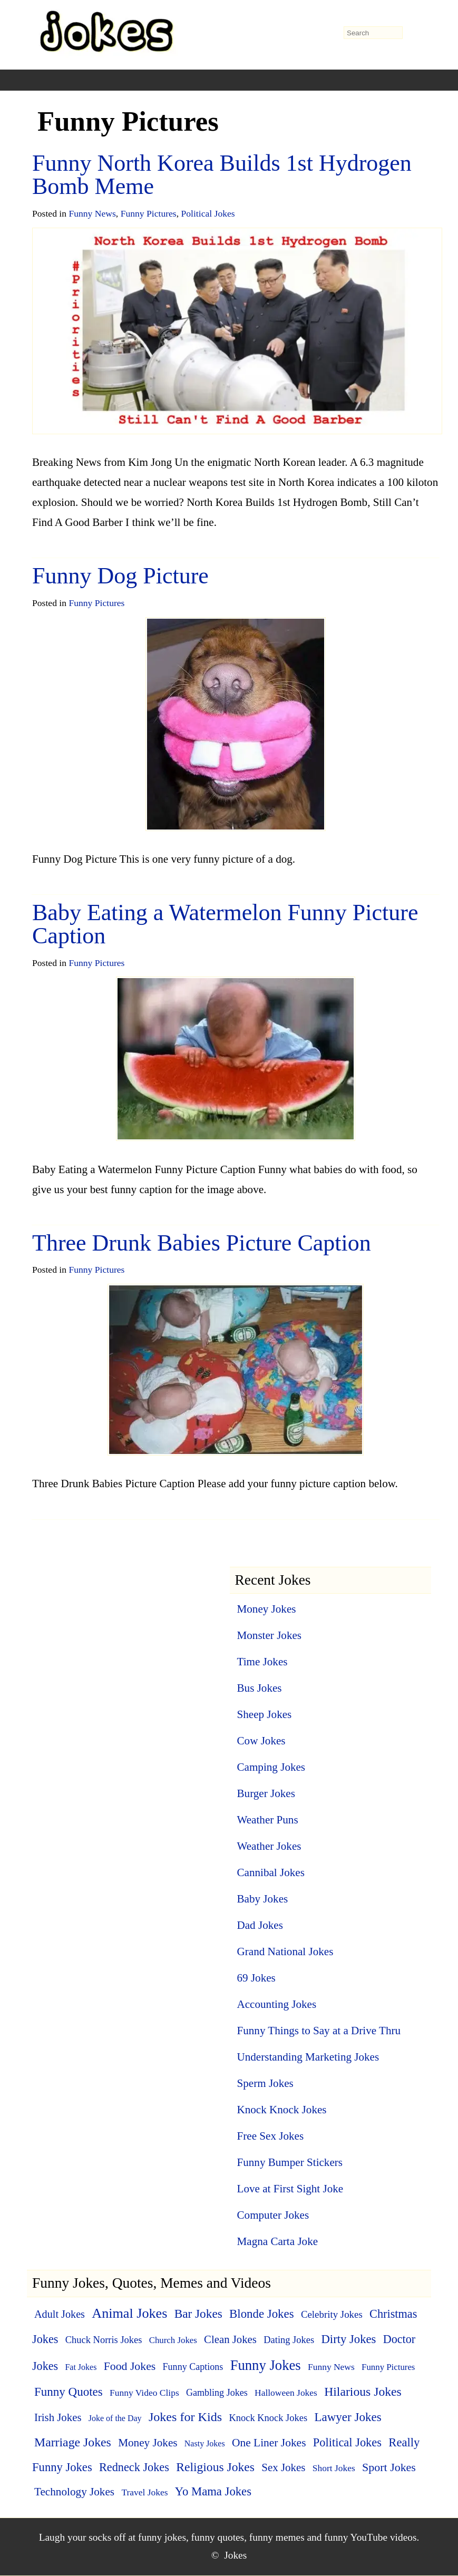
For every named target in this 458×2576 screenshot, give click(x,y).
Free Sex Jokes (270, 2136)
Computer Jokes (273, 2215)
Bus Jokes (259, 1688)
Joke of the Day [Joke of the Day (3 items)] (115, 2418)
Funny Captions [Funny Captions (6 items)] (193, 2367)
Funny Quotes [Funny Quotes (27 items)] (68, 2391)
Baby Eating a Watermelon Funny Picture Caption (225, 924)
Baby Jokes (262, 1898)
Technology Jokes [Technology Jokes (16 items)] (74, 2491)
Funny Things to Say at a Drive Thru (319, 2030)
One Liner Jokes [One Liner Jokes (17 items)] (269, 2442)
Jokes (235, 2555)
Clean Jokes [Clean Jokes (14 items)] (230, 2339)
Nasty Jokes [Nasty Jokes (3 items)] (204, 2443)
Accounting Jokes (277, 2004)
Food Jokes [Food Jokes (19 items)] (130, 2366)
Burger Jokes (266, 1793)
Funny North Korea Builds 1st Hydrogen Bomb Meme (222, 174)
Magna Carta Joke (277, 2241)
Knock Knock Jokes (282, 2109)
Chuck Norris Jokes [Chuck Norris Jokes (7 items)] (103, 2340)
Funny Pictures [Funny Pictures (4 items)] (388, 2367)
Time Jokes (262, 1661)
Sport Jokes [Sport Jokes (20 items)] (389, 2467)
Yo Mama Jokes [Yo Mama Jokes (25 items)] (213, 2491)
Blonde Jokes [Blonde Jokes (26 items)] (261, 2313)
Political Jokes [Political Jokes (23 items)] (347, 2442)
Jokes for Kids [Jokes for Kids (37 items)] (185, 2417)
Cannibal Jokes (271, 1872)
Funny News (92, 213)
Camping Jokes (271, 1767)
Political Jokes (208, 213)
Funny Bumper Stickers (290, 2162)
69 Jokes (256, 1978)
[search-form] (373, 32)
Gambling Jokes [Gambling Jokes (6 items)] (217, 2392)
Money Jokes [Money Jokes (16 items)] (147, 2442)
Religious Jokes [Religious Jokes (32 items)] (215, 2467)
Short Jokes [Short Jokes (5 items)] (334, 2468)
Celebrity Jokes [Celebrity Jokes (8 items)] (332, 2314)
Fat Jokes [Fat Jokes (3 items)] (80, 2367)
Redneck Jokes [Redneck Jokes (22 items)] (134, 2467)
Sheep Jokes (264, 1714)
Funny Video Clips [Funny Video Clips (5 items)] (144, 2392)
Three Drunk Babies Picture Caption (201, 1243)
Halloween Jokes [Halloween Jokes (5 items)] (286, 2392)
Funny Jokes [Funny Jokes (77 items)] (265, 2365)
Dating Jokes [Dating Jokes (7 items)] (289, 2340)
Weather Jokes (269, 1846)
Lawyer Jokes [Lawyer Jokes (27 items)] (347, 2417)
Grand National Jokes (285, 1951)
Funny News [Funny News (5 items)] (331, 2367)
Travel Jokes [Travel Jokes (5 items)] (144, 2492)
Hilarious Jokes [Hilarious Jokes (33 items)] (363, 2391)
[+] (133, 80)
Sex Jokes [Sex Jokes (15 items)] (283, 2467)
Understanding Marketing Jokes (308, 2057)
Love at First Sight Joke (290, 2188)
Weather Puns (267, 1819)
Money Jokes (266, 1609)
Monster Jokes (269, 1635)
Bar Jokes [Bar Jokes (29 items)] (198, 2313)
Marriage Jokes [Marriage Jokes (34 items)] (72, 2442)
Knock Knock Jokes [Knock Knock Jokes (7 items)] (268, 2418)
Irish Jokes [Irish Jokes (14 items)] (57, 2417)
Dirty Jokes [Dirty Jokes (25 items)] (348, 2339)
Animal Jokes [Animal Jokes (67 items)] (129, 2313)
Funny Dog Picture (120, 576)
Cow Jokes (261, 1740)
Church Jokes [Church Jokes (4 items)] (173, 2340)
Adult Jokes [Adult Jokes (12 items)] (59, 2314)
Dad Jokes (260, 1925)
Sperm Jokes (265, 2083)
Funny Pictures (149, 213)
